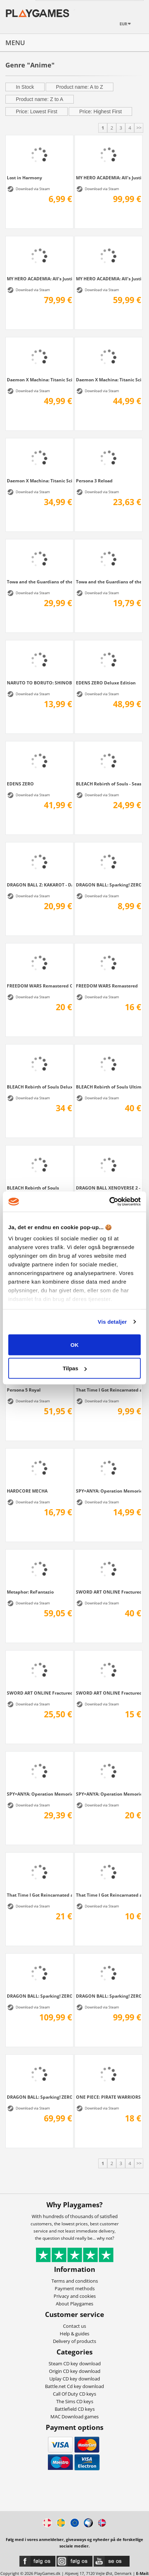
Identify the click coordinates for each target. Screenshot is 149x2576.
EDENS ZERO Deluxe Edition (106, 682)
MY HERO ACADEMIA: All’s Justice (108, 278)
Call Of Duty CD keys (74, 2394)
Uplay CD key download (74, 2378)
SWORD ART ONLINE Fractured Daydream (108, 1693)
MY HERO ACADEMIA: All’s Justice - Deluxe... (39, 278)
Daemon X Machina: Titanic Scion (39, 480)
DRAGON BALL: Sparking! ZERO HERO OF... (108, 885)
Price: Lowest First (36, 111)
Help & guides (74, 2333)
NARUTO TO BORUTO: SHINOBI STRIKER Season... (39, 682)
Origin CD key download (74, 2371)
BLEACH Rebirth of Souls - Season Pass (108, 784)
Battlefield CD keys (75, 2409)
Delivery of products (74, 2341)
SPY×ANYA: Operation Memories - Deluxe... (108, 1491)
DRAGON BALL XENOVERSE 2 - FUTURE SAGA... (108, 1188)
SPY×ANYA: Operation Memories (108, 1794)
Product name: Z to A (39, 99)
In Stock (25, 87)
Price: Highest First (100, 111)
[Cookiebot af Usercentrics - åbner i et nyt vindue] (109, 1201)
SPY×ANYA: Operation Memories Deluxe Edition (39, 1794)
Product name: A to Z (79, 87)
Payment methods (75, 2288)
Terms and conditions (74, 2281)
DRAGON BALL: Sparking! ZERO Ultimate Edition (39, 1996)
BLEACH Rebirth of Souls (33, 1188)
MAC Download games (74, 2416)
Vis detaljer (112, 1322)
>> (138, 127)
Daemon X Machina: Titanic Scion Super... (39, 379)
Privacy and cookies (75, 2296)
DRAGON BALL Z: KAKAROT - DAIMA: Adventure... (39, 885)
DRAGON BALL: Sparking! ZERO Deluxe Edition (108, 1996)
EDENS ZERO (20, 784)
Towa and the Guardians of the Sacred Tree (108, 581)
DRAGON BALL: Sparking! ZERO (39, 2097)
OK (75, 1344)
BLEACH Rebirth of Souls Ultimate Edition (108, 1087)
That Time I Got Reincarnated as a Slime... (108, 1390)
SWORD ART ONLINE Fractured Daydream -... (108, 1592)
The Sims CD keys (74, 2401)
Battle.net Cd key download (74, 2386)
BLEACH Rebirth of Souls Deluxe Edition (39, 1087)
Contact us (74, 2326)
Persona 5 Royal (24, 1390)
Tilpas (75, 1368)
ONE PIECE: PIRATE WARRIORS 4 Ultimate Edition (108, 2097)
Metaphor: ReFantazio (30, 1592)
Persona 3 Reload (94, 480)
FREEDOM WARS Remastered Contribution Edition (39, 986)
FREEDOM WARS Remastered (107, 986)
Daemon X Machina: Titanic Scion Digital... (108, 379)
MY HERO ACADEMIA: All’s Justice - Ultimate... (108, 177)
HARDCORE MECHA (27, 1491)
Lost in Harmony (24, 177)
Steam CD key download (75, 2363)
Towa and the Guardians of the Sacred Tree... (39, 581)
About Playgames (74, 2303)
